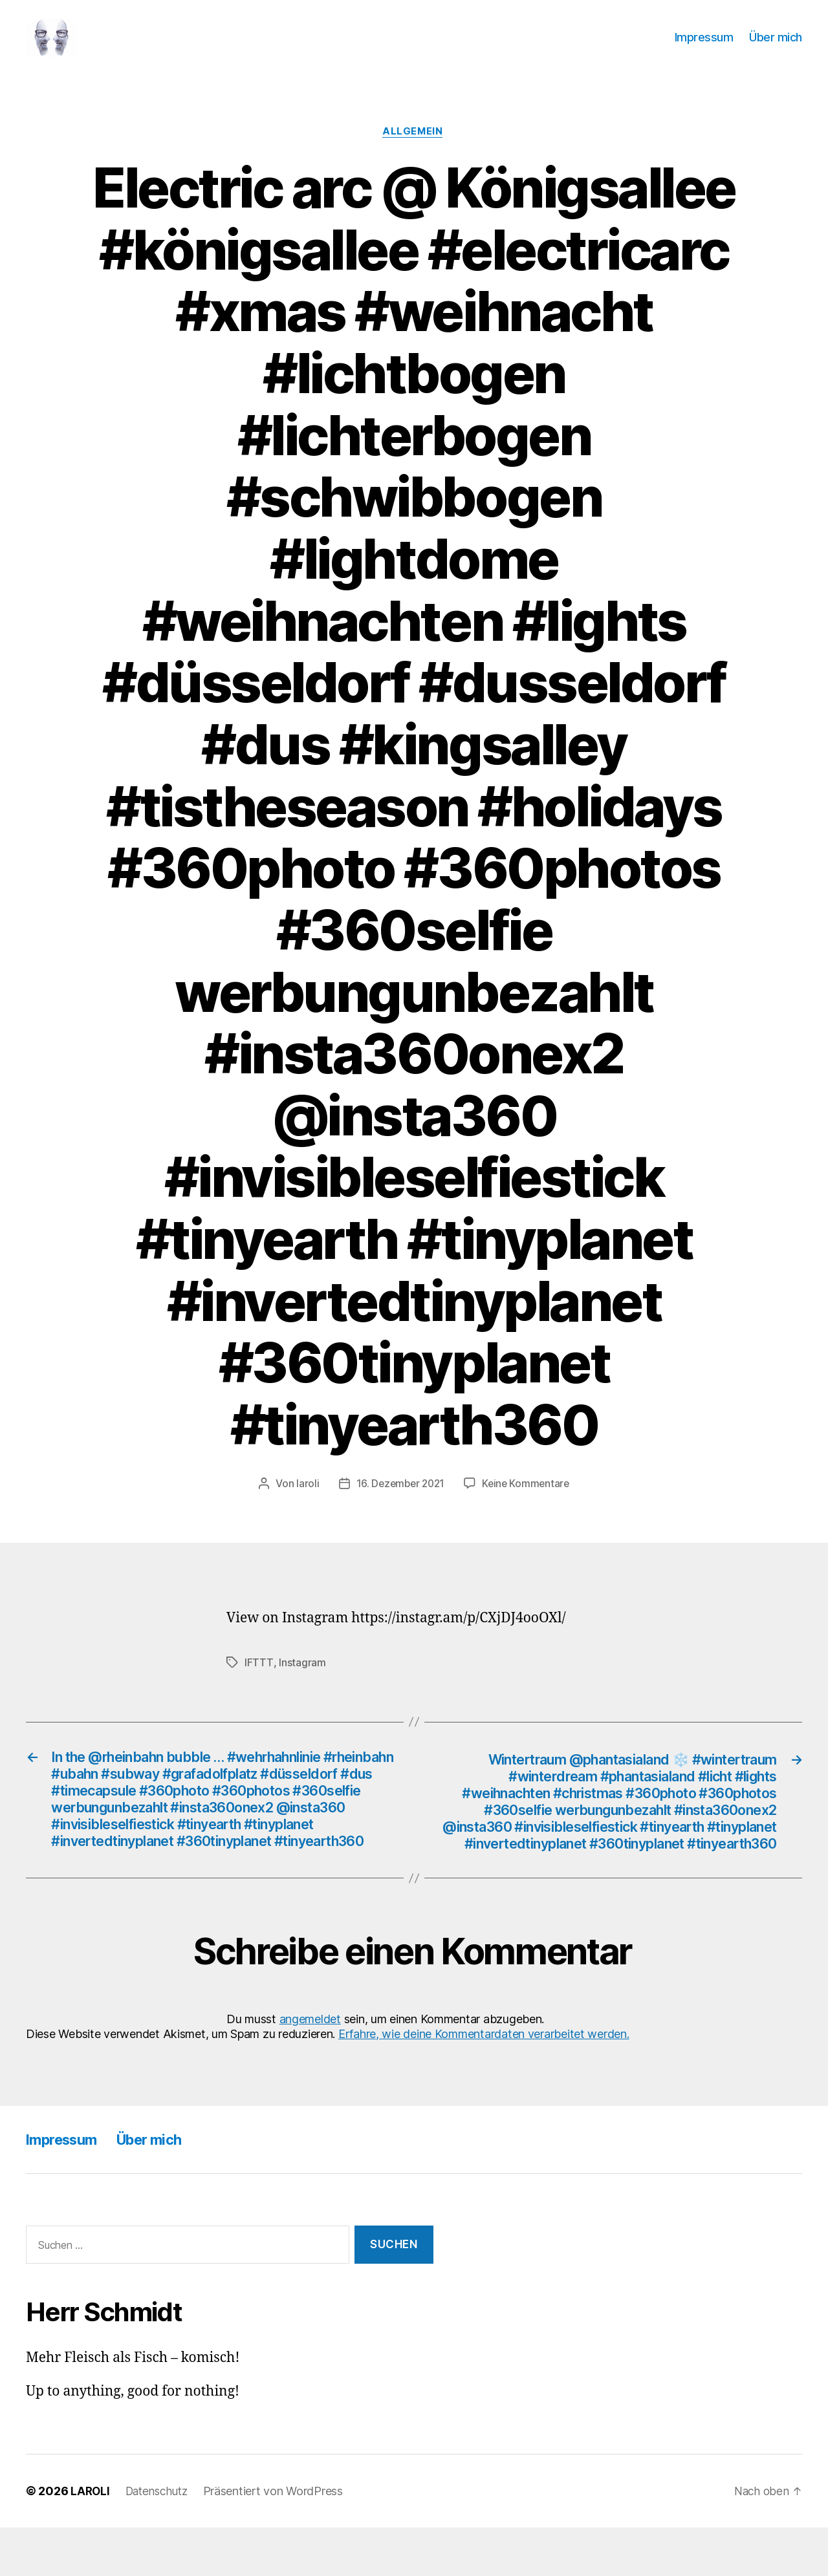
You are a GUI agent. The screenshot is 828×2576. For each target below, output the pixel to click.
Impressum (704, 47)
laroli (304, 1504)
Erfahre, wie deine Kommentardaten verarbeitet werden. (483, 2082)
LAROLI (91, 2539)
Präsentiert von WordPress (279, 2539)
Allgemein (414, 152)
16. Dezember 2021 (399, 1504)
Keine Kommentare (528, 1504)
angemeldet (310, 2067)
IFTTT (259, 1683)
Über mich (775, 47)
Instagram (301, 1683)
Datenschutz (160, 2539)
